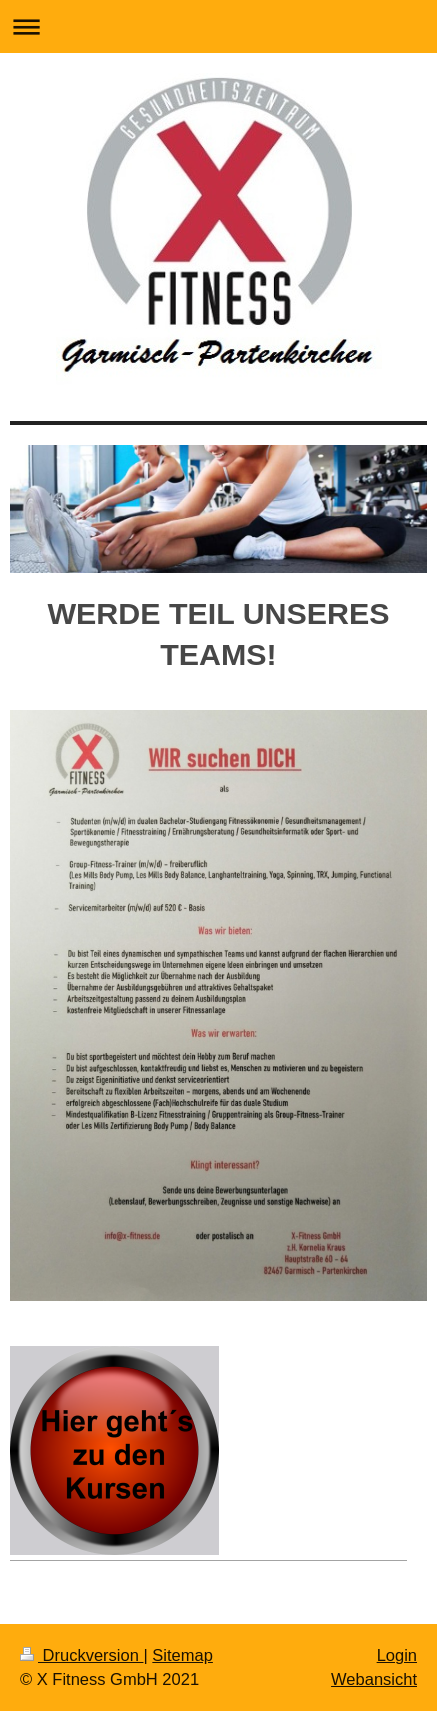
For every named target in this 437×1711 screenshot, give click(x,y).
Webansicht (374, 1679)
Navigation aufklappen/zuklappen (218, 26)
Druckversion (81, 1655)
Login (397, 1655)
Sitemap (182, 1655)
